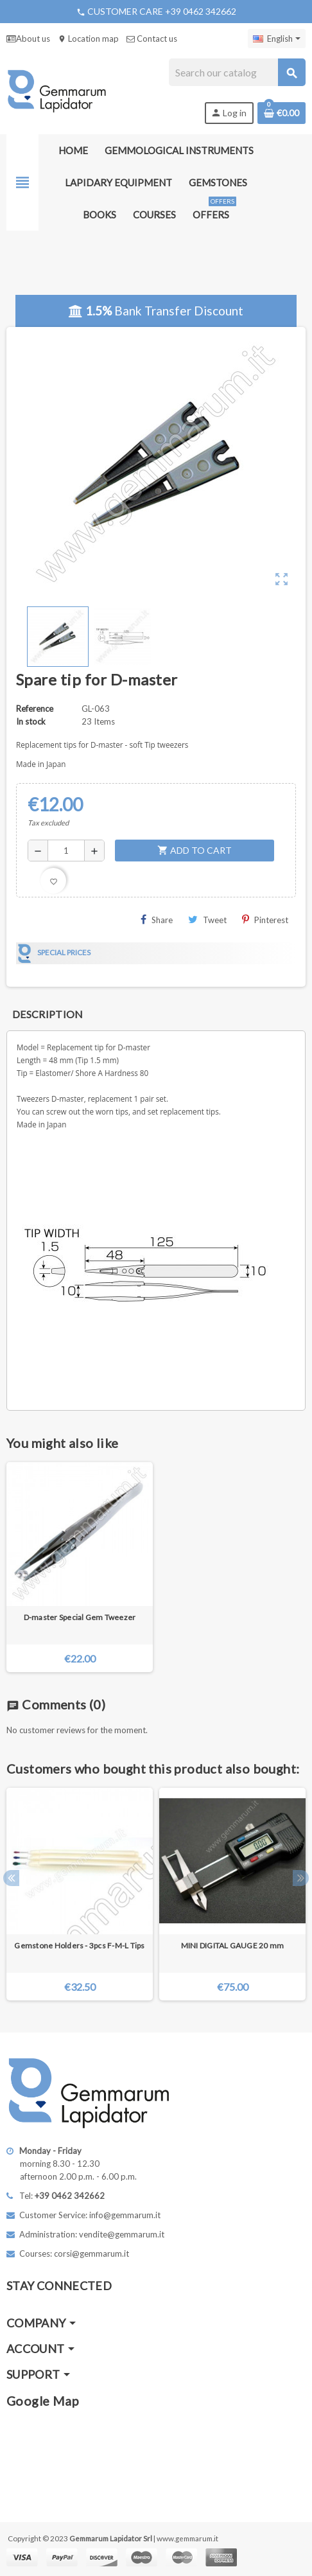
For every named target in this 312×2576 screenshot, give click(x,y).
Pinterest (265, 919)
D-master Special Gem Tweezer (80, 1617)
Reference (34, 708)
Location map (88, 38)
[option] (79, 1894)
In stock (31, 721)
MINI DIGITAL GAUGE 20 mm (232, 1945)
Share (157, 919)
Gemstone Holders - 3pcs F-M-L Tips (79, 1945)
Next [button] (301, 1878)
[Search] (237, 72)
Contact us (151, 38)
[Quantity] (66, 850)
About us (28, 38)
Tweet (207, 919)
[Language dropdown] (277, 38)
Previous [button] (11, 1878)
